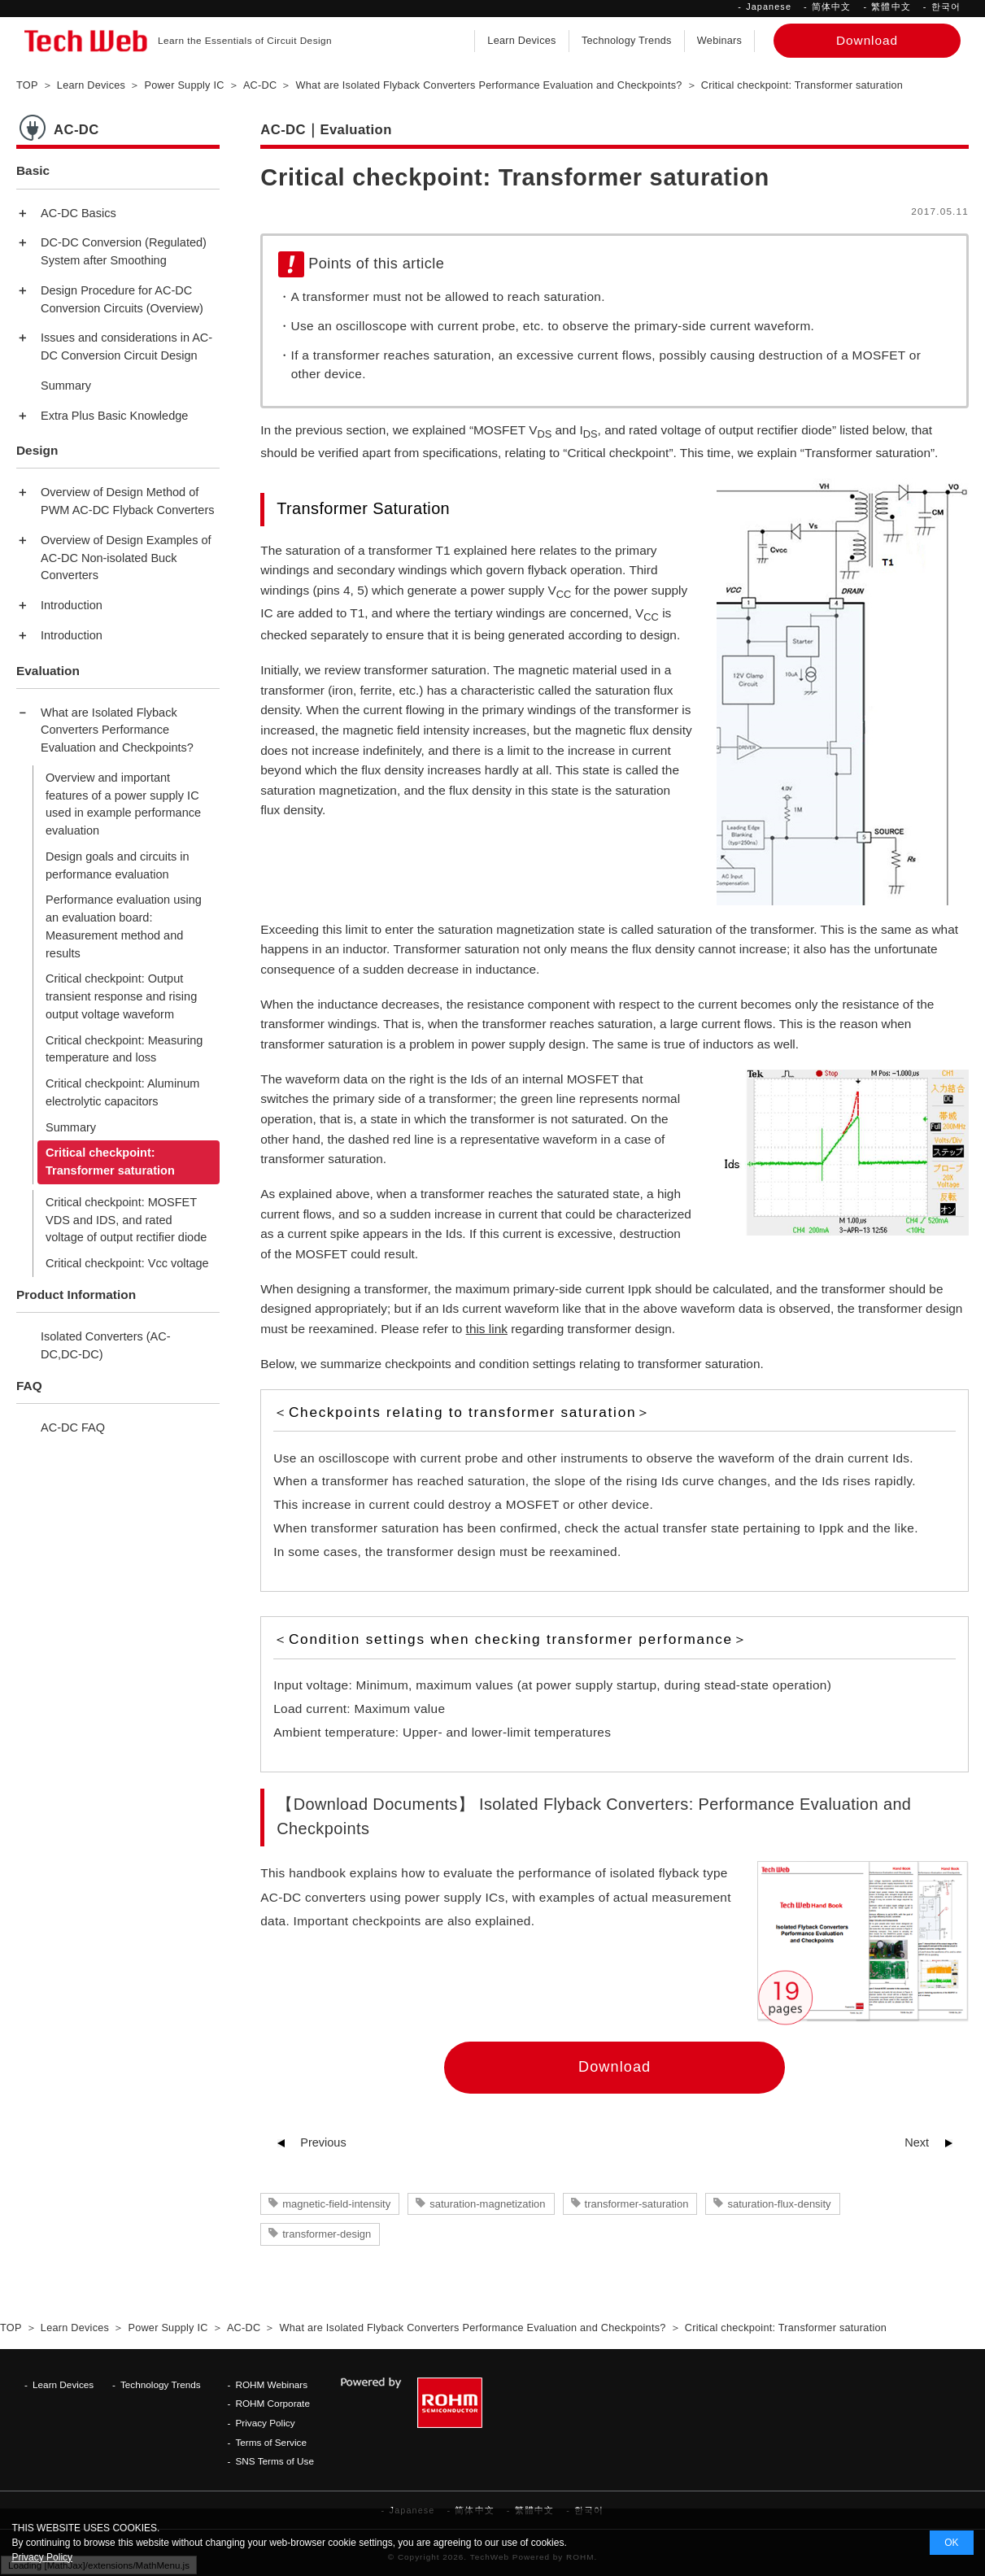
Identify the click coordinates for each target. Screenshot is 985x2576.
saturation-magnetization (487, 2204)
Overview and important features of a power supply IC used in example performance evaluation (123, 804)
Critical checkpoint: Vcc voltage (127, 1263)
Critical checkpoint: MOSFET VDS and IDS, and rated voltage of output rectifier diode (126, 1220)
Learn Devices (521, 40)
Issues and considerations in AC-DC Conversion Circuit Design (126, 346)
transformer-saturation (637, 2204)
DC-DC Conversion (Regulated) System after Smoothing (124, 251)
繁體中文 (890, 6)
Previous (323, 2142)
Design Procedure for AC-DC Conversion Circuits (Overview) (122, 299)
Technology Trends (627, 40)
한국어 (946, 6)
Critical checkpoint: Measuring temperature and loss (124, 1049)
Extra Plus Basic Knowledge (114, 415)
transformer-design (326, 2234)
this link (487, 1329)
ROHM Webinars (271, 2384)
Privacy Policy (264, 2422)
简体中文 (831, 6)
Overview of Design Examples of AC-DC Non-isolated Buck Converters (126, 558)
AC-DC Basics (78, 213)
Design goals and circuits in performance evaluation (118, 865)
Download (614, 2067)
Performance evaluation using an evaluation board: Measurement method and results (124, 926)
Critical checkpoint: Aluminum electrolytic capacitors (122, 1092)
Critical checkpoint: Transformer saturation (110, 1161)
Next (916, 2142)
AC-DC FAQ (73, 1427)
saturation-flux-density (778, 2204)
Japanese (768, 6)
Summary (66, 385)
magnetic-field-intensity (336, 2204)
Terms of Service (271, 2442)
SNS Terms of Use (274, 2461)
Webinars (719, 40)
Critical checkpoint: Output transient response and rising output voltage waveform (121, 996)
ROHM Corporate (272, 2403)
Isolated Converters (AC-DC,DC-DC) (106, 1345)
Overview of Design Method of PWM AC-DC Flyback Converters (128, 501)
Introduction (71, 605)
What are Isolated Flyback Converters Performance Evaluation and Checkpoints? (117, 730)
